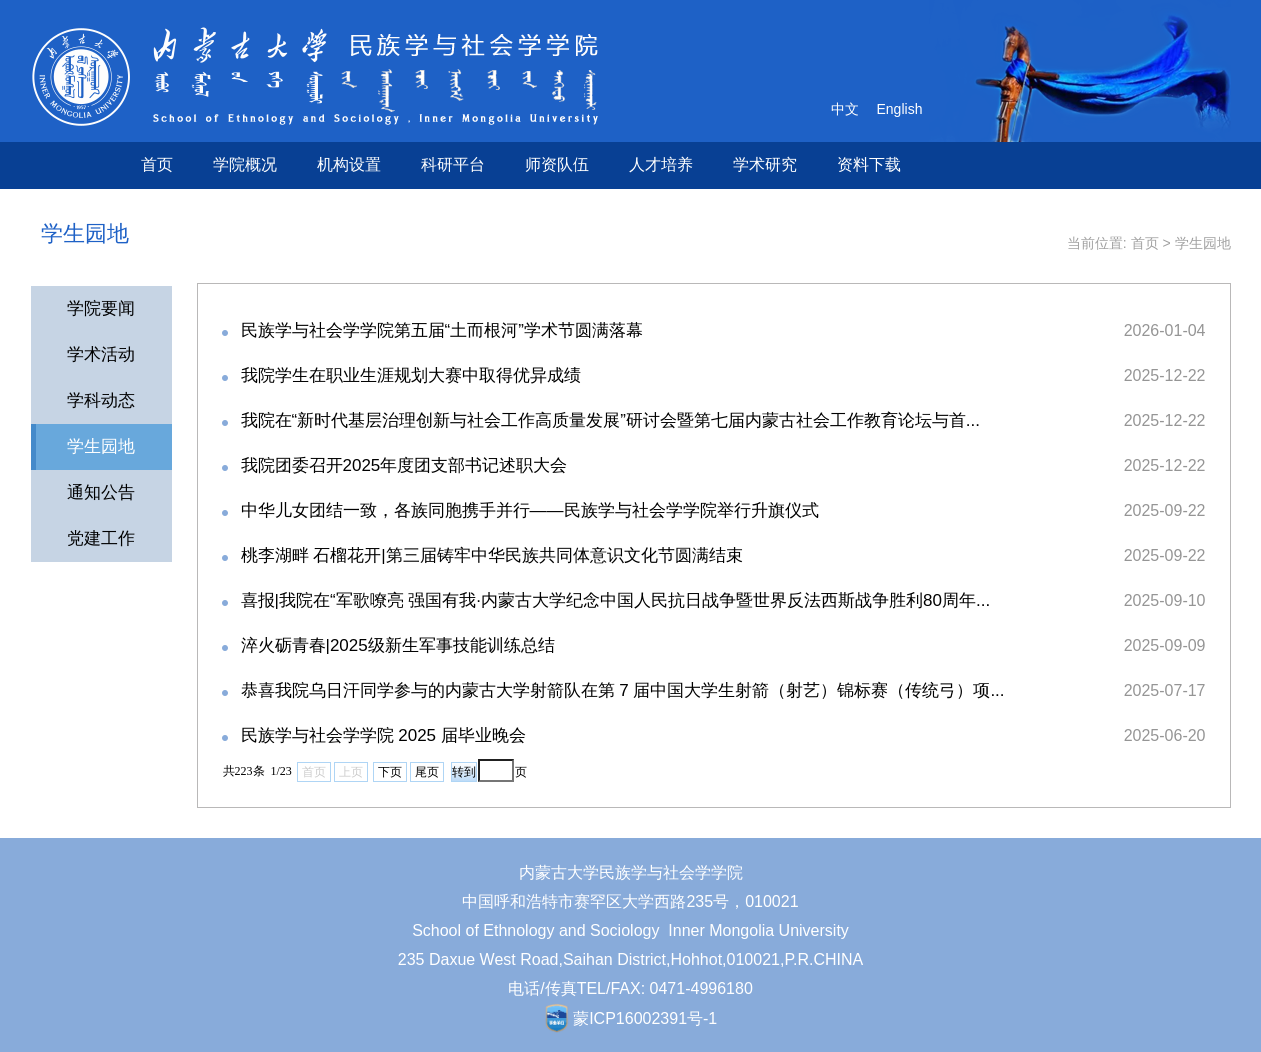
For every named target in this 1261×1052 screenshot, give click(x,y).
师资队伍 (557, 164)
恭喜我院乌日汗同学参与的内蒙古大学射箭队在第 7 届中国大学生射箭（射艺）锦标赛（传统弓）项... (623, 690)
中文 (845, 109)
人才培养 (661, 164)
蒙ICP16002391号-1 (645, 1018)
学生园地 (1203, 243)
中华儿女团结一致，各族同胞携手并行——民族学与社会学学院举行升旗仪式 (530, 510)
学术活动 (101, 354)
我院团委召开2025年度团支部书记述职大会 (404, 465)
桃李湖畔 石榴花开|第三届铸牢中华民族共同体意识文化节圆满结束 (492, 555)
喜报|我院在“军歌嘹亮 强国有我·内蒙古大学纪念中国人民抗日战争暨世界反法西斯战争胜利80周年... (616, 600)
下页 (390, 772)
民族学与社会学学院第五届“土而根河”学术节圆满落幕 (442, 330)
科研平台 (453, 164)
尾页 (427, 772)
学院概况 (245, 164)
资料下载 (869, 164)
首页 (157, 164)
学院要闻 (101, 308)
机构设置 (349, 164)
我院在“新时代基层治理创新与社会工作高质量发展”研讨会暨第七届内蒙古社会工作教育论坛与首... (611, 420)
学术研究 (765, 164)
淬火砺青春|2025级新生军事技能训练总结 (398, 645)
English (900, 109)
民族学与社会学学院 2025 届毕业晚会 (383, 735)
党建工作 (101, 538)
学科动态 (101, 400)
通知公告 (101, 492)
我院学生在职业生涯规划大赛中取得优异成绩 (411, 375)
